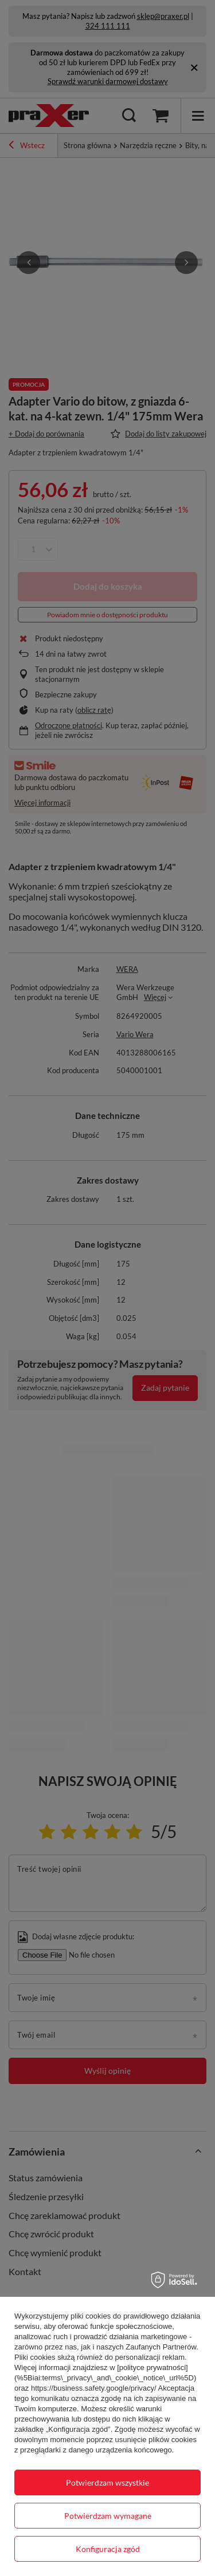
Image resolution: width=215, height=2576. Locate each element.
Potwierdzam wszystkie (107, 2482)
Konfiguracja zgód (108, 2549)
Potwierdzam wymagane (107, 2516)
